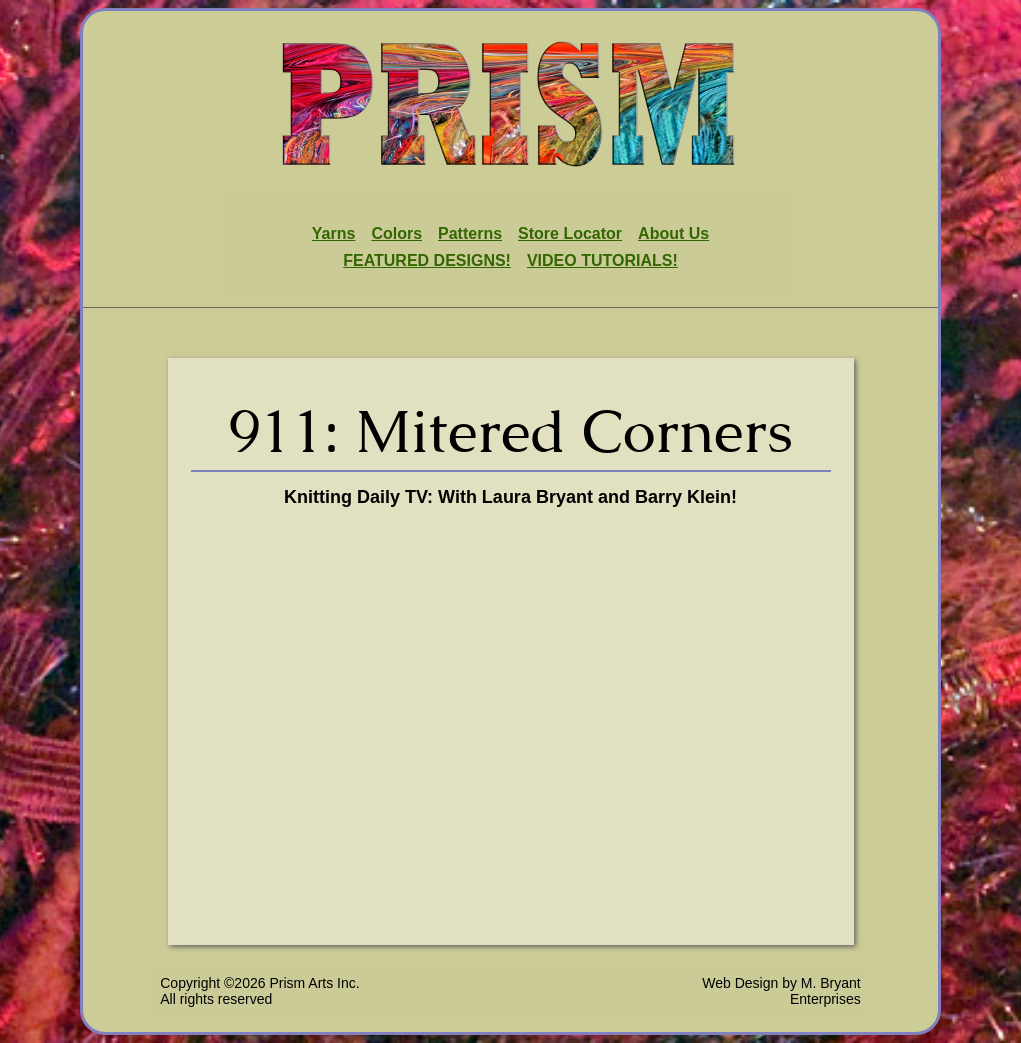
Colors (396, 233)
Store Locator (570, 233)
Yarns (334, 233)
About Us (673, 233)
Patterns (470, 233)
